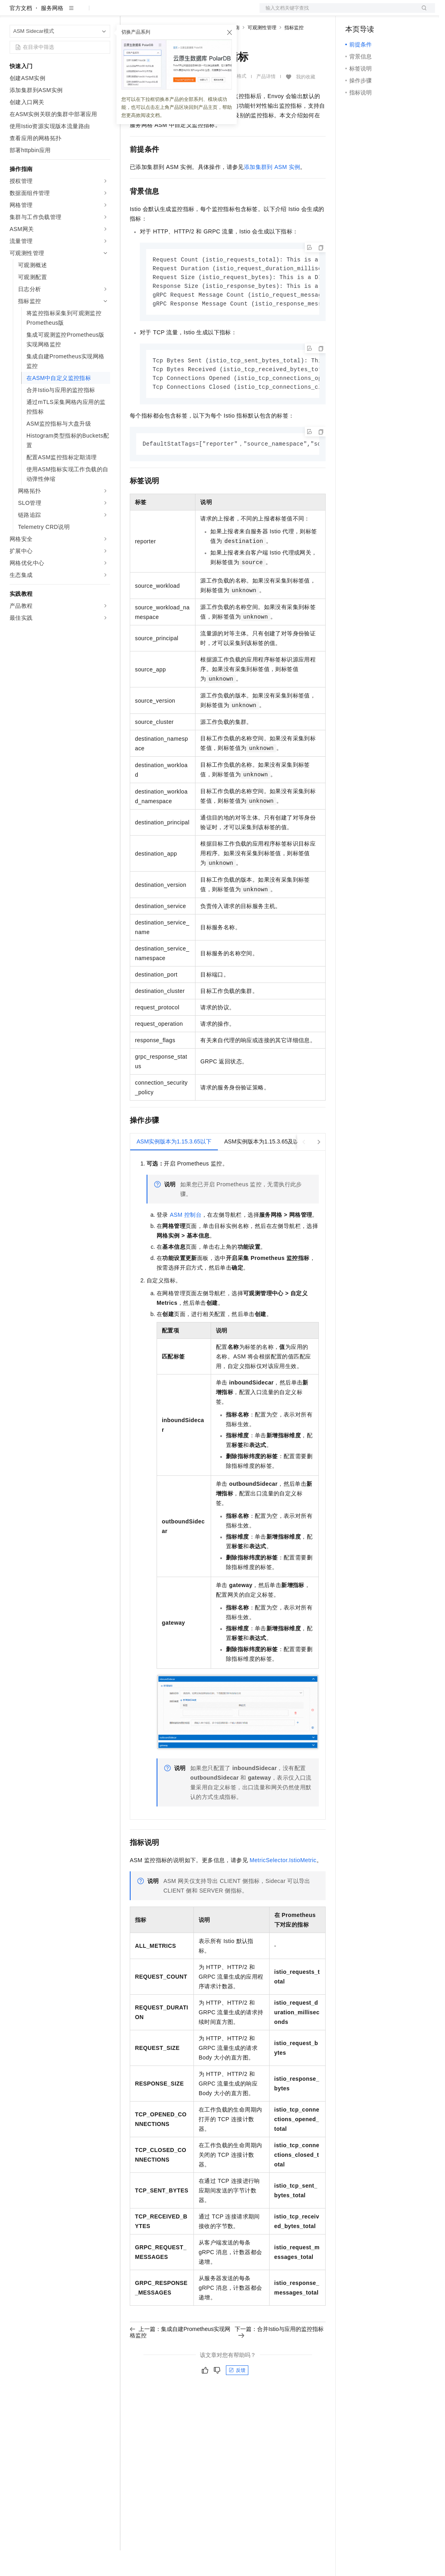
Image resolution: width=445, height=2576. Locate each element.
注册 (392, 13)
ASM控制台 (185, 1245)
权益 (153, 13)
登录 (422, 13)
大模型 (82, 13)
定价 (173, 13)
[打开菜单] (13, 13)
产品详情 (266, 102)
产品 (104, 13)
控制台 (373, 13)
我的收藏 (305, 102)
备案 (354, 13)
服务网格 (52, 33)
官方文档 (21, 33)
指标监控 (294, 53)
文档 (337, 13)
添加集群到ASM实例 (272, 192)
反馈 (237, 2400)
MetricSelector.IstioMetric (283, 1890)
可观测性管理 (262, 53)
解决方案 (129, 13)
